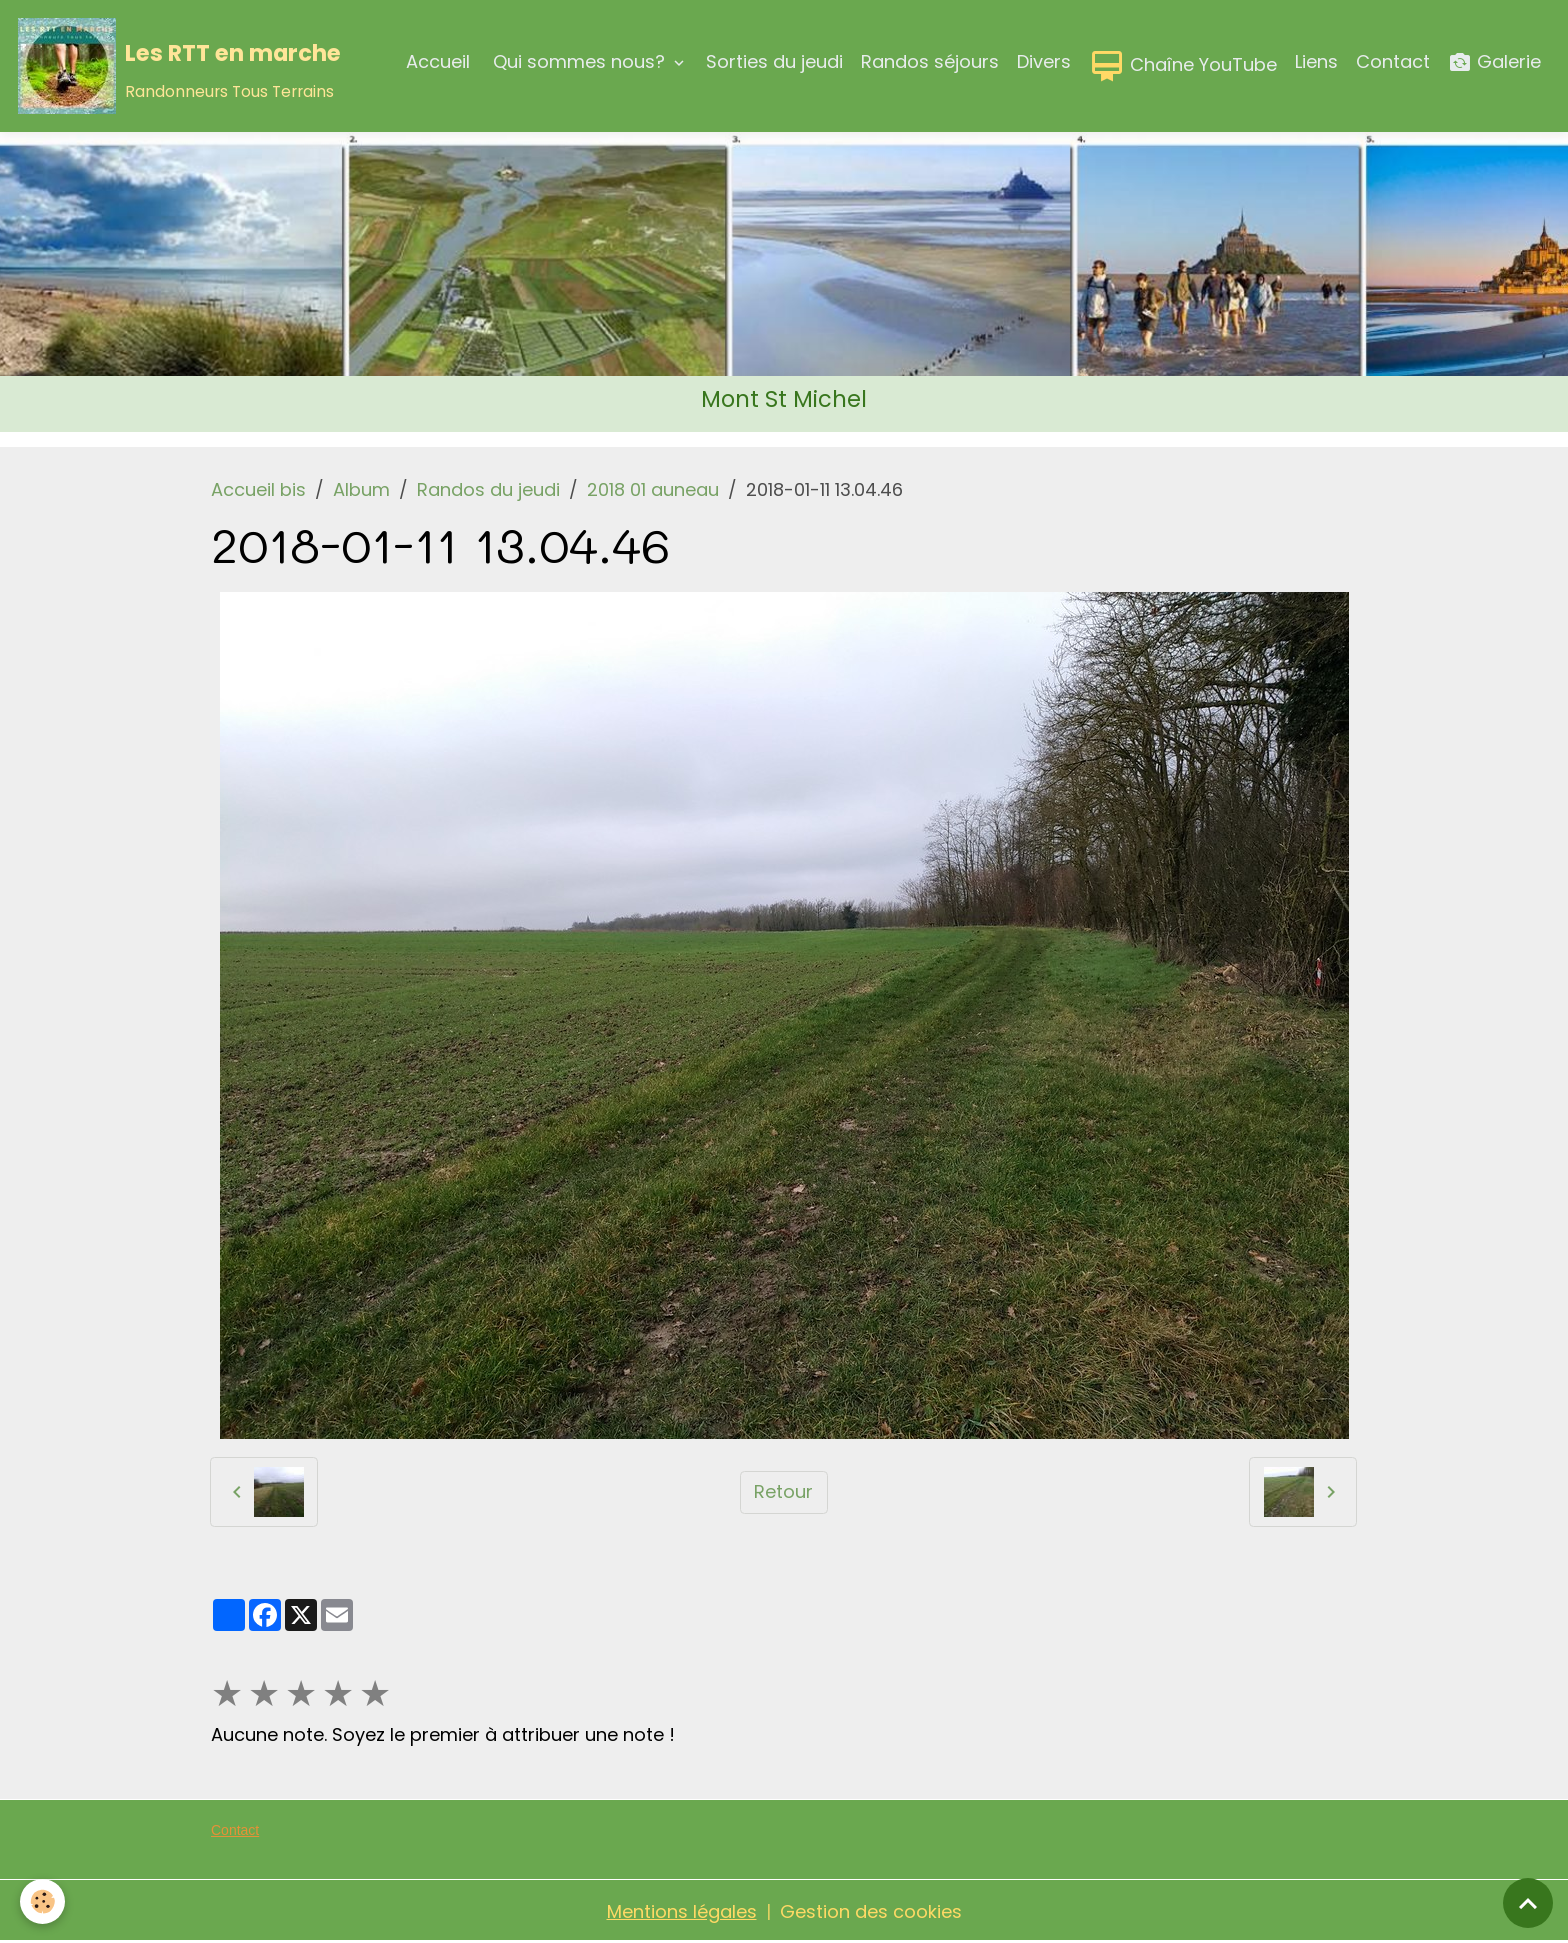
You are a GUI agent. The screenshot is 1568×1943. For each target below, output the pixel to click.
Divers (1044, 61)
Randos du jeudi (488, 489)
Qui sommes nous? (579, 61)
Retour (783, 1491)
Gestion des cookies (871, 1911)
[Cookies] (42, 1901)
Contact (1393, 61)
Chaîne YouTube (1183, 66)
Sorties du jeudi (774, 61)
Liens (1316, 61)
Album (361, 489)
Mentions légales (682, 1911)
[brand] (179, 66)
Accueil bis (258, 489)
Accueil (438, 61)
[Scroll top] (1528, 1903)
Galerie (1494, 62)
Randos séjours (930, 61)
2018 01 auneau (653, 489)
